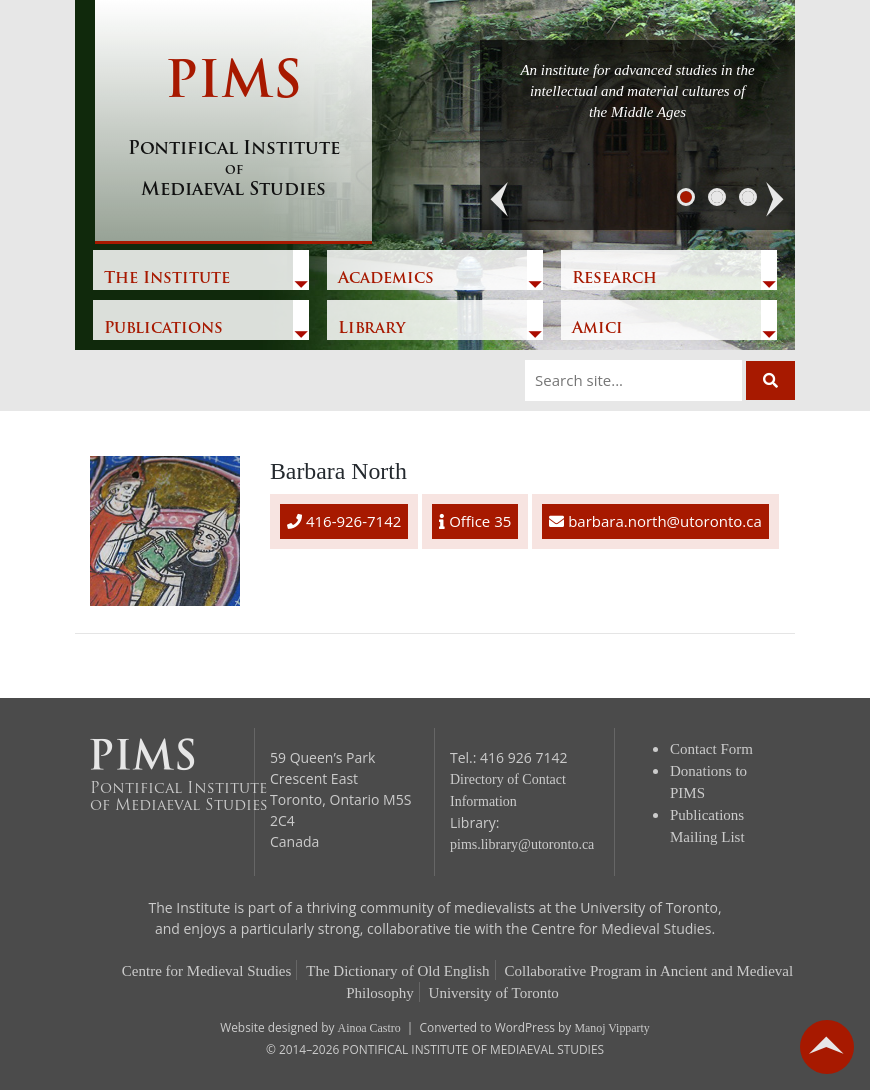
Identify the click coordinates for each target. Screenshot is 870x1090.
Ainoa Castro (369, 1028)
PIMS (233, 130)
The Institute (167, 279)
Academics (386, 279)
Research (614, 279)
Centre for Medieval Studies (207, 971)
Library (371, 329)
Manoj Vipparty (611, 1028)
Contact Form (711, 749)
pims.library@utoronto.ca (522, 844)
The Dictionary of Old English (397, 971)
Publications (163, 329)
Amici (597, 329)
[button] (500, 200)
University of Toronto (494, 993)
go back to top (827, 1047)
